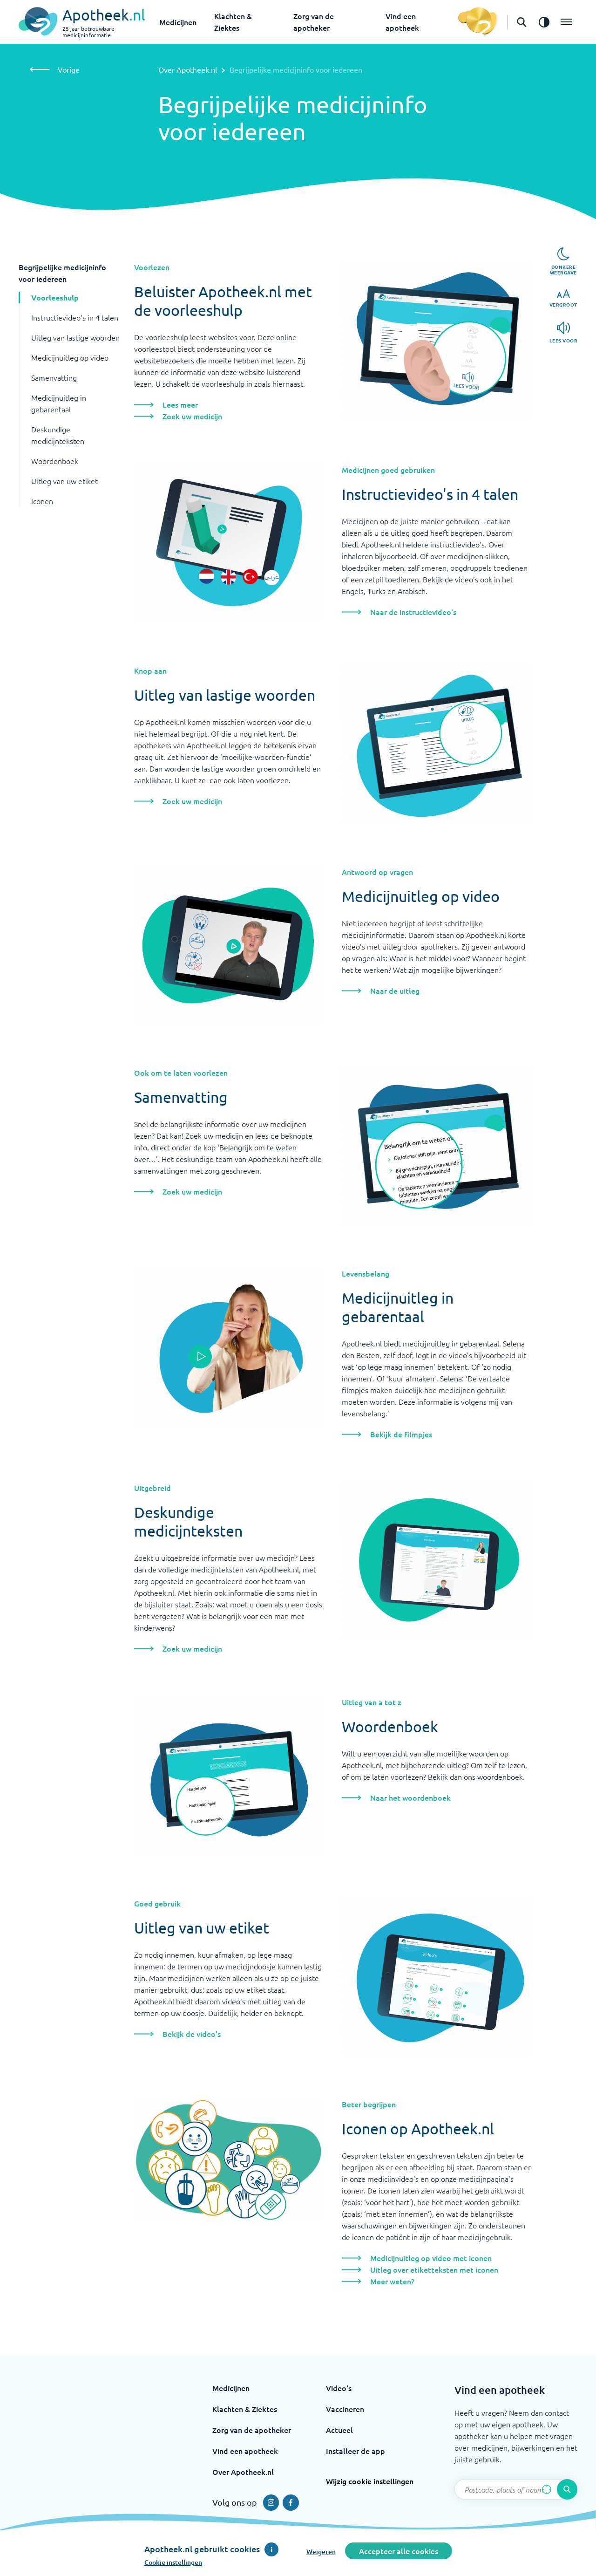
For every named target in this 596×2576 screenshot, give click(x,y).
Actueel (339, 2430)
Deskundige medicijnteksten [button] (57, 435)
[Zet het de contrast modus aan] (544, 22)
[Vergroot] (563, 298)
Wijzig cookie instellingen (369, 2481)
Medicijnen (177, 22)
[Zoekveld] (515, 2489)
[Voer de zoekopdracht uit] (567, 2489)
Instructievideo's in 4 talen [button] (74, 317)
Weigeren (321, 2551)
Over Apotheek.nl (187, 69)
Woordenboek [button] (54, 461)
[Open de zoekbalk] (521, 22)
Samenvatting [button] (54, 377)
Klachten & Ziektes (244, 2409)
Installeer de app (355, 2451)
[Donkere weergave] (563, 261)
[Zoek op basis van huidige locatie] (546, 2489)
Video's (339, 2388)
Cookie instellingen (173, 2562)
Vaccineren (345, 2409)
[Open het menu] (566, 22)
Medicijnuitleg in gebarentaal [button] (58, 403)
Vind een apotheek (245, 2451)
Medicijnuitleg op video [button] (69, 357)
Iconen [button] (42, 501)
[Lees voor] (563, 332)
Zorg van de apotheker (251, 2430)
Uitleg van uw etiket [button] (64, 481)
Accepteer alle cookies (398, 2551)
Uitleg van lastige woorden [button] (75, 337)
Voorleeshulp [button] (55, 297)
